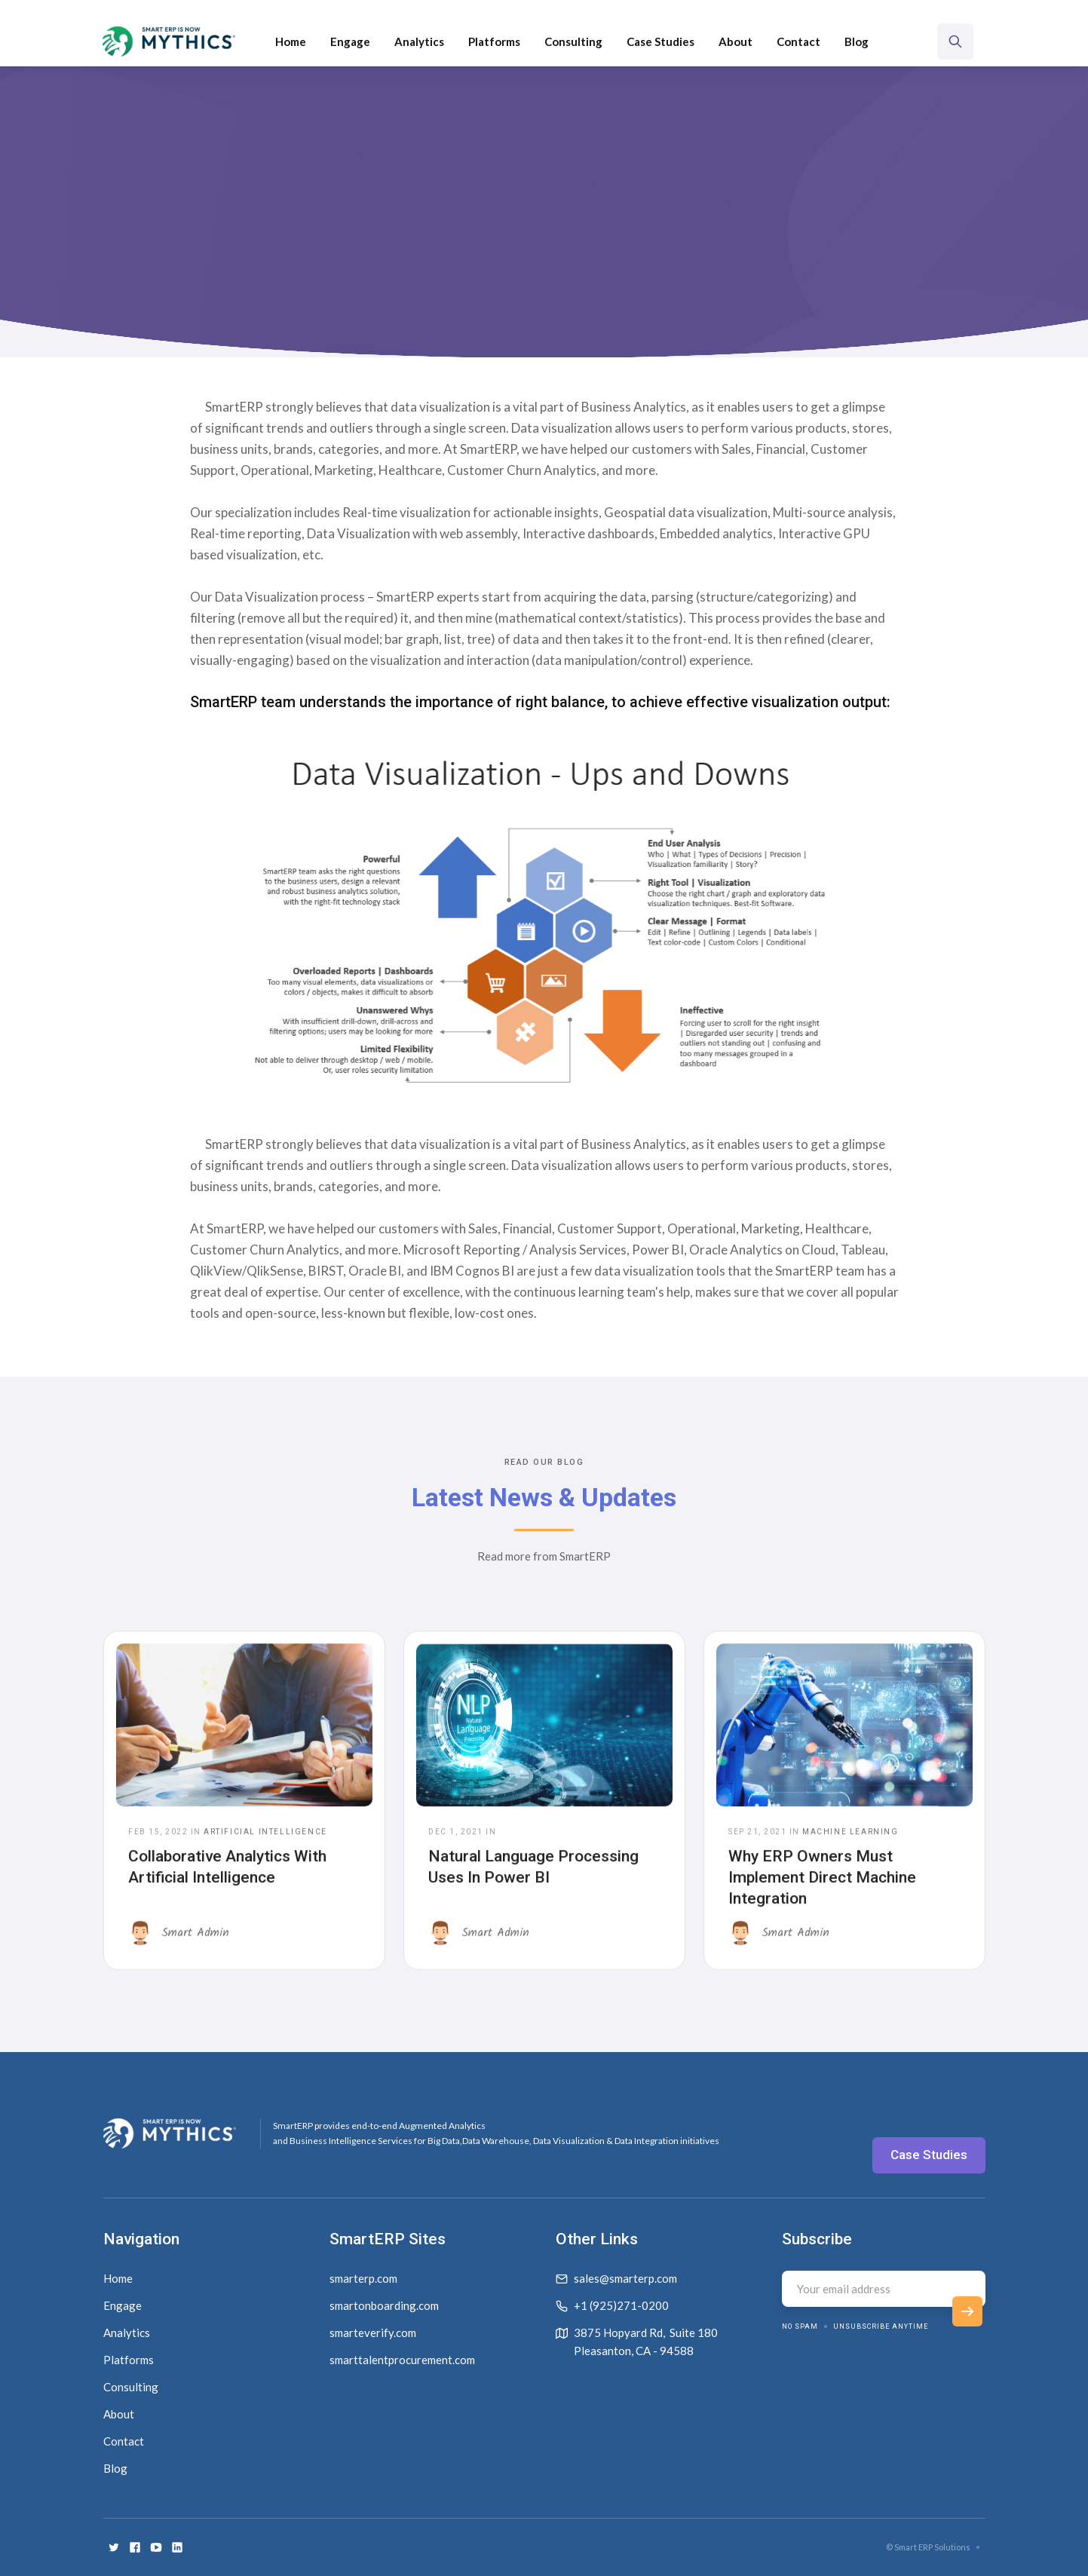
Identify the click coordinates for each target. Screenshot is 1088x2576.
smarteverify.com (372, 2332)
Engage (350, 41)
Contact (798, 41)
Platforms (494, 41)
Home (290, 41)
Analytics (419, 41)
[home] (169, 41)
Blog (856, 41)
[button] (494, 41)
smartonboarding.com (384, 2305)
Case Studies (660, 41)
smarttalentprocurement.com (402, 2359)
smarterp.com (363, 2278)
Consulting (573, 41)
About (735, 41)
